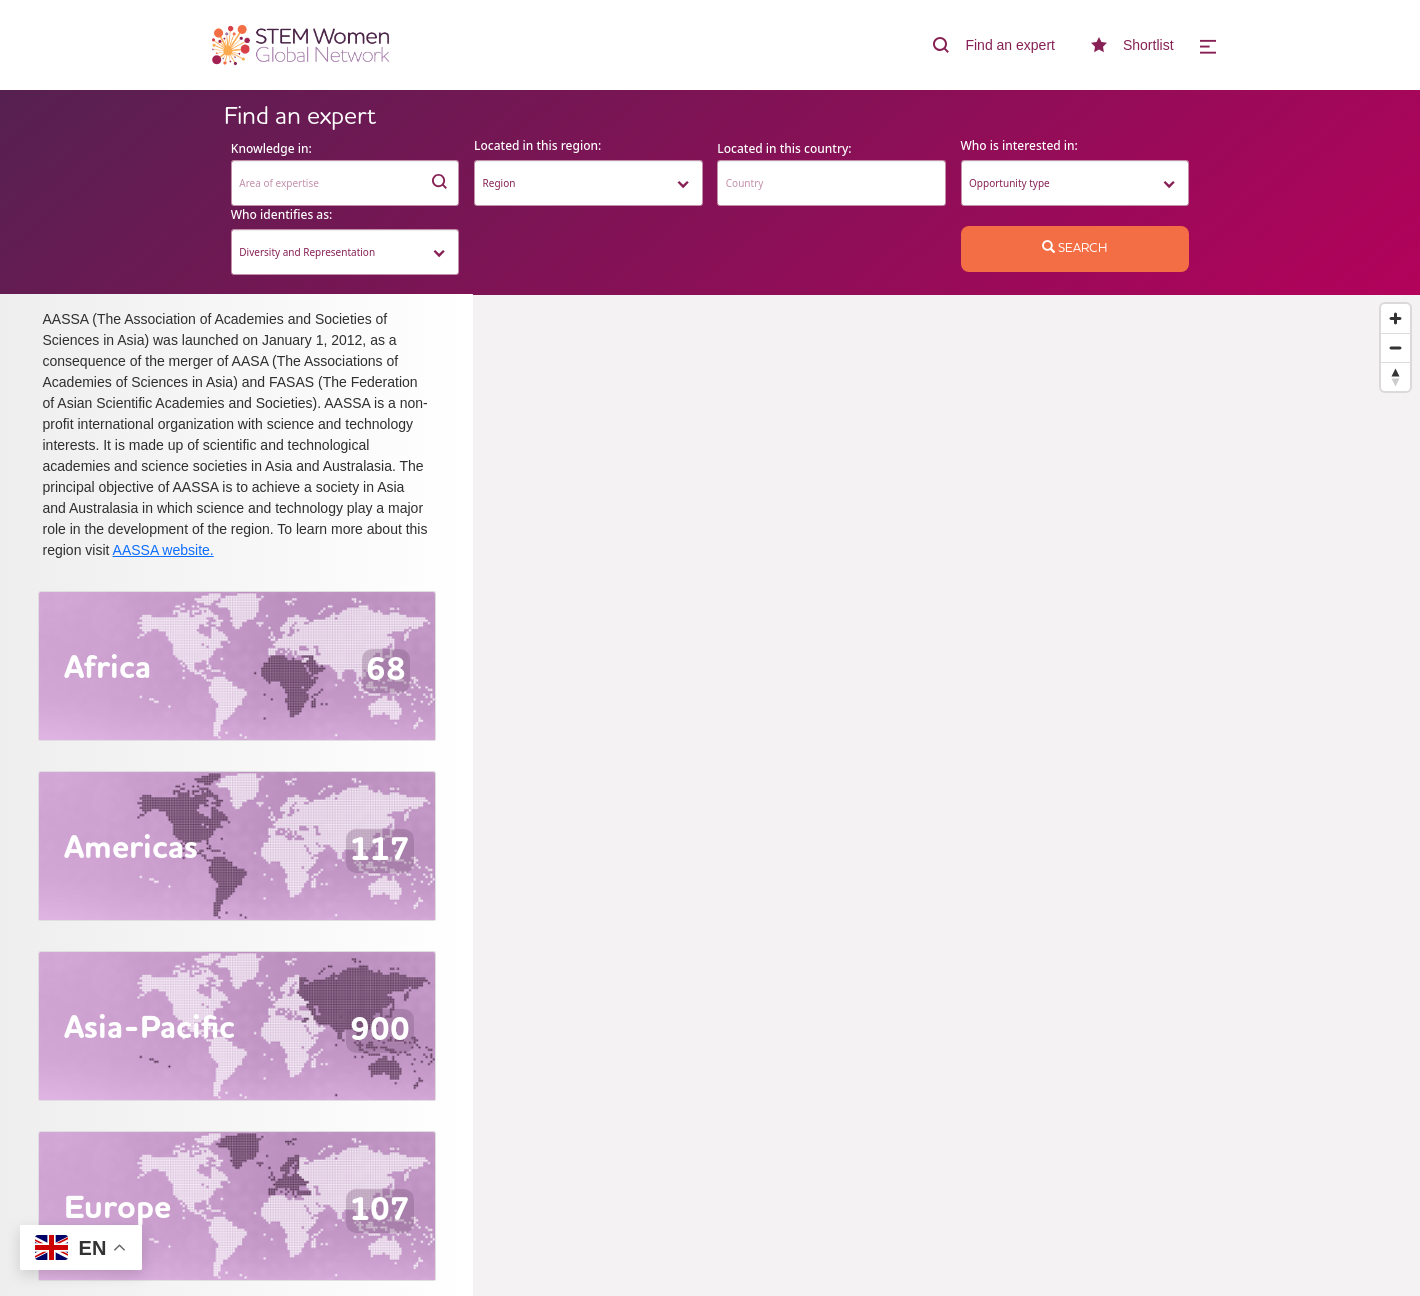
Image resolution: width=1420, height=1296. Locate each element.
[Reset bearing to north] (1395, 376)
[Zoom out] (1395, 347)
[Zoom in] (1395, 318)
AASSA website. (163, 550)
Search (1074, 248)
